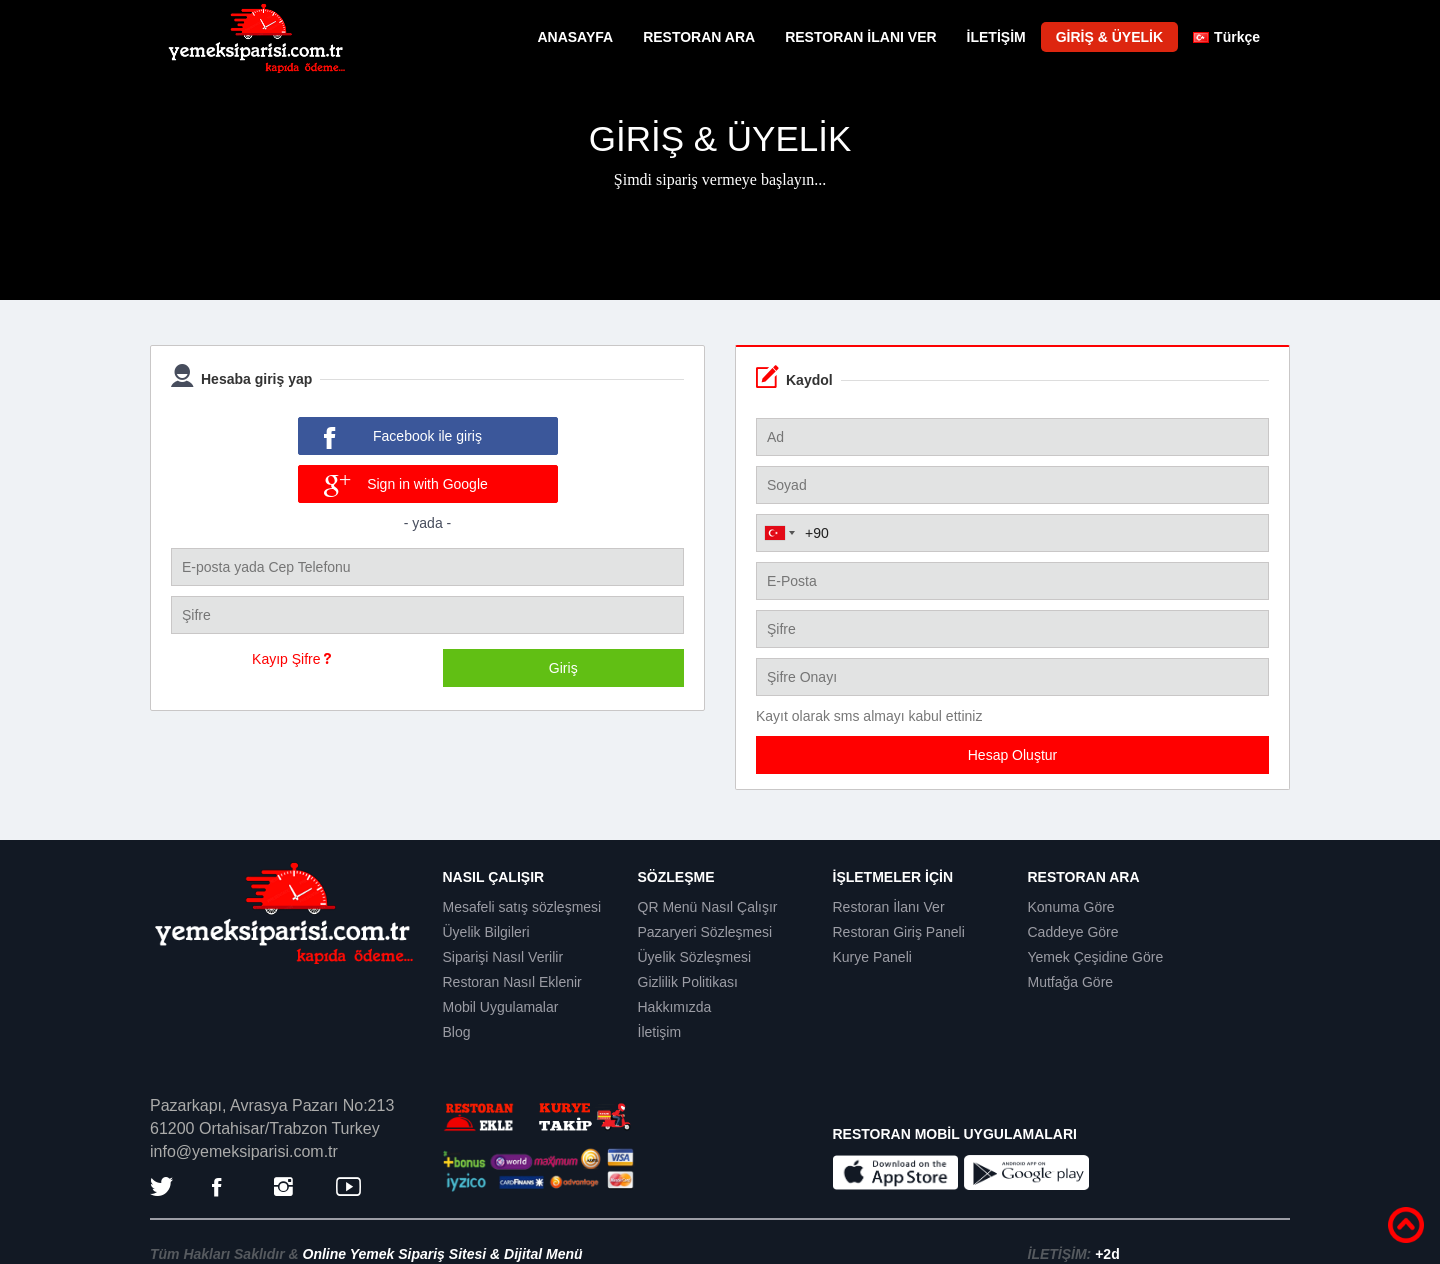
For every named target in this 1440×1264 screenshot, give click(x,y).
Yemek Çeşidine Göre (1096, 957)
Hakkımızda (675, 1007)
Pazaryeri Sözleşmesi (705, 932)
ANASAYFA (575, 37)
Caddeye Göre (1073, 932)
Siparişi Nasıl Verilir (503, 957)
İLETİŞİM (996, 37)
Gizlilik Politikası (688, 982)
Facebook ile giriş (403, 438)
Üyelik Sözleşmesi (695, 957)
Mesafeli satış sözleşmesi (522, 907)
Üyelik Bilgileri (486, 932)
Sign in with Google (406, 486)
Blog (457, 1032)
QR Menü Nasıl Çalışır (708, 907)
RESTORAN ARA (699, 37)
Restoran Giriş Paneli (899, 932)
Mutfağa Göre (1071, 982)
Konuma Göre (1071, 907)
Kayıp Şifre (291, 659)
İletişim (660, 1032)
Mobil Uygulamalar (501, 1007)
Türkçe (1226, 37)
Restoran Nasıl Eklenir (512, 982)
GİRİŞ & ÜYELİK (1109, 37)
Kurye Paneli (872, 957)
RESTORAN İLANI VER (860, 37)
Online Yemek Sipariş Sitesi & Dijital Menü (443, 1254)
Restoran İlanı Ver (889, 907)
